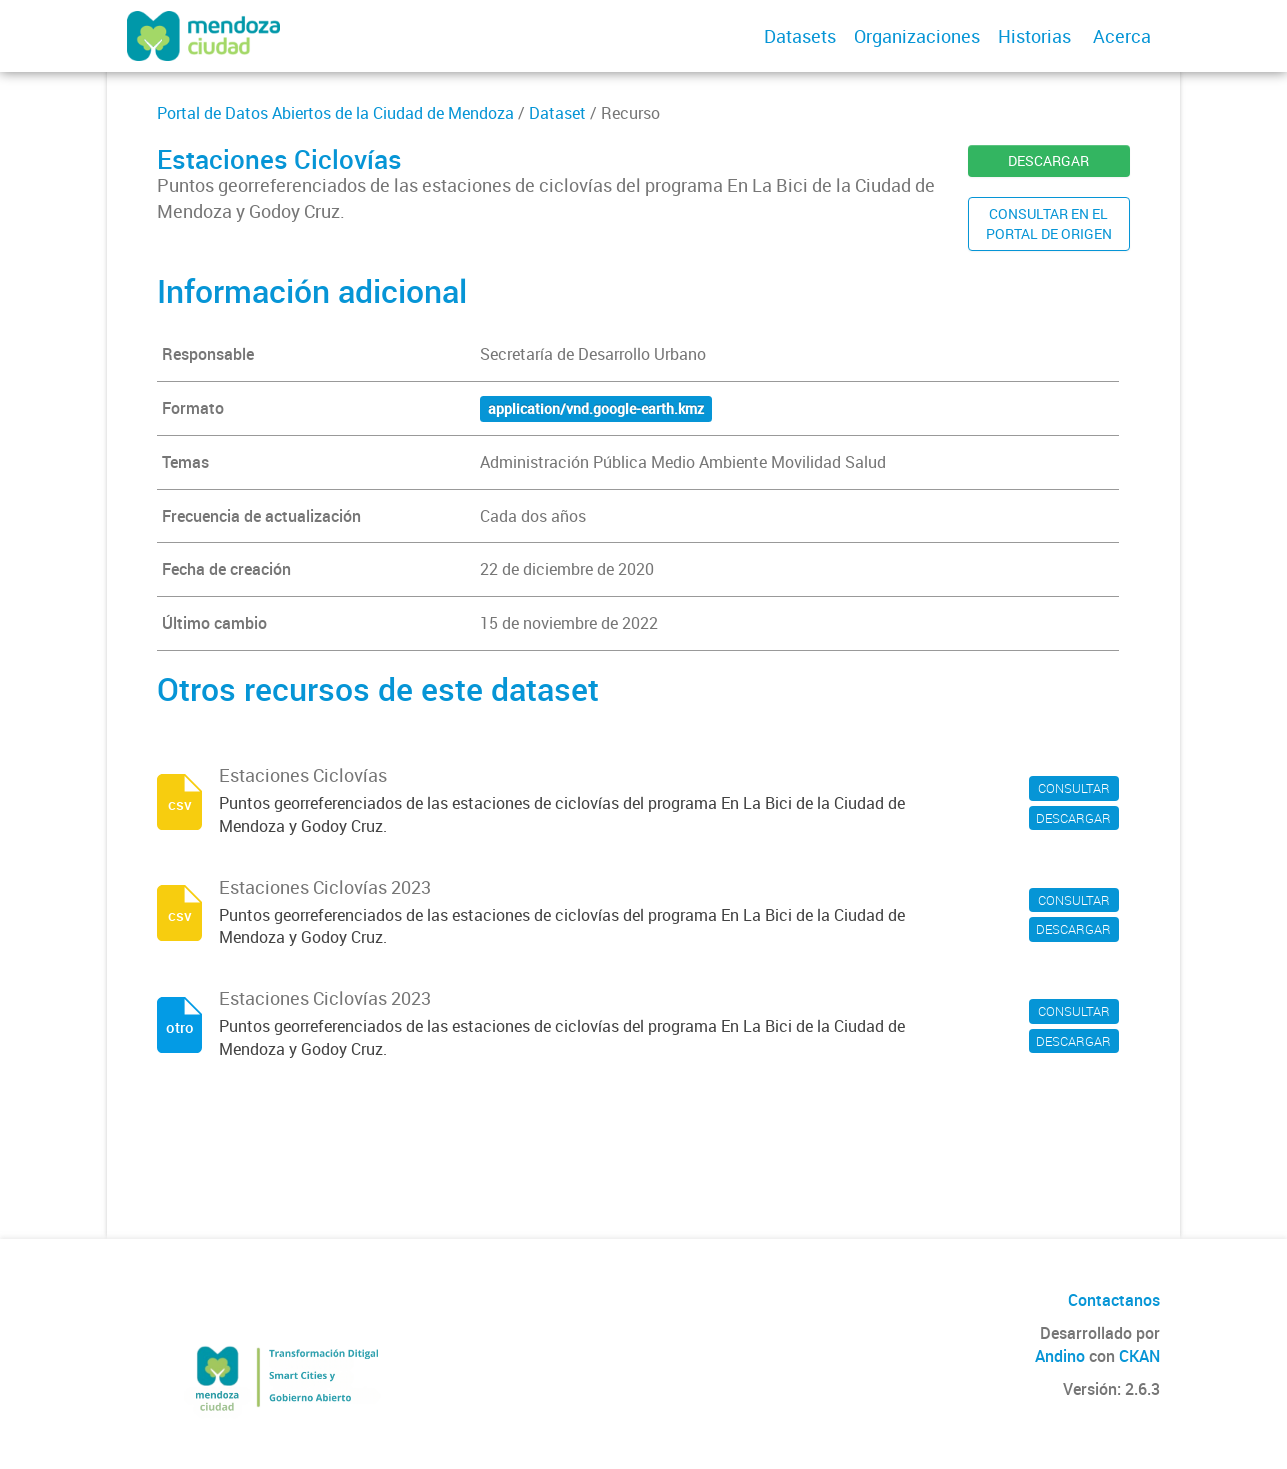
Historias (1034, 36)
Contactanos (1114, 1300)
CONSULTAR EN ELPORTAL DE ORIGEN (1049, 223)
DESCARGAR (1048, 160)
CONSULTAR (1074, 788)
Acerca (1122, 36)
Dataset (557, 113)
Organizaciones (917, 36)
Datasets (800, 36)
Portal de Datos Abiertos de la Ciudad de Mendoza (335, 113)
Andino (1060, 1356)
